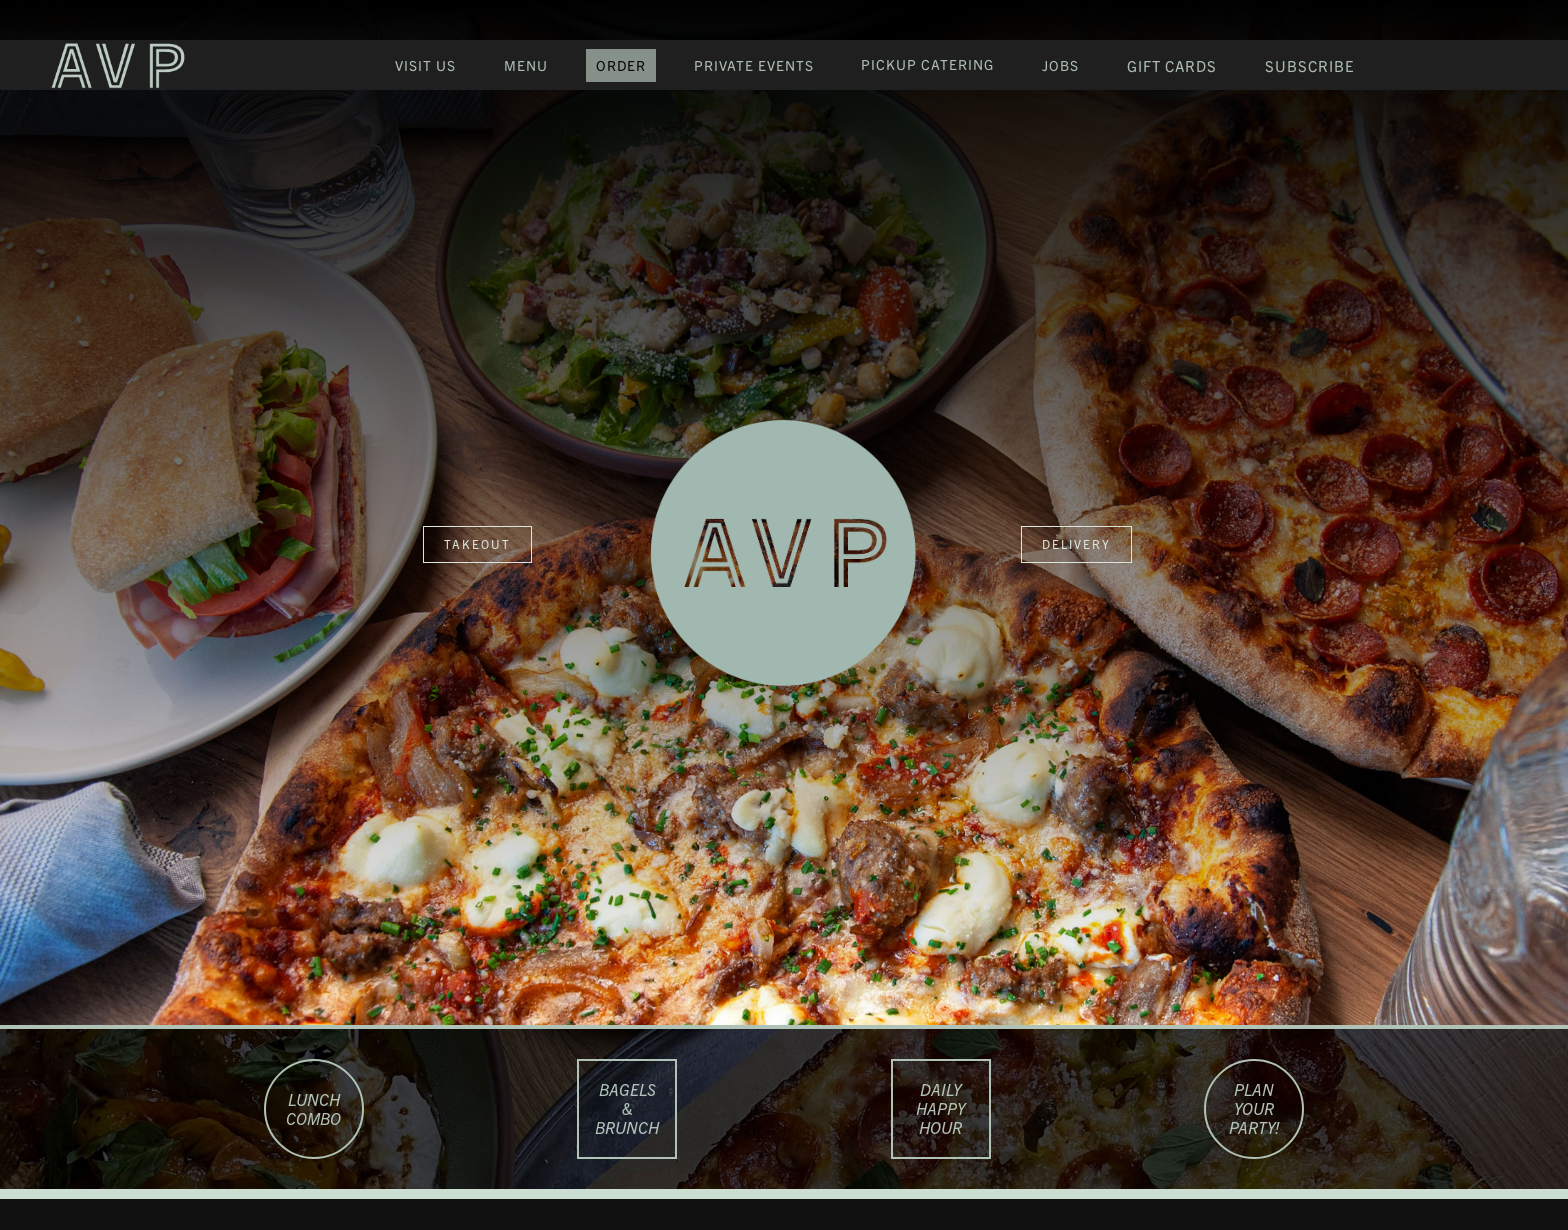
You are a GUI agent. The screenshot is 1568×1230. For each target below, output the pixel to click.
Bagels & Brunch (627, 1108)
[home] (111, 65)
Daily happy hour (940, 1108)
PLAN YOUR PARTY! (1254, 1108)
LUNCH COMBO (313, 1108)
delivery (1076, 543)
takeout (477, 543)
